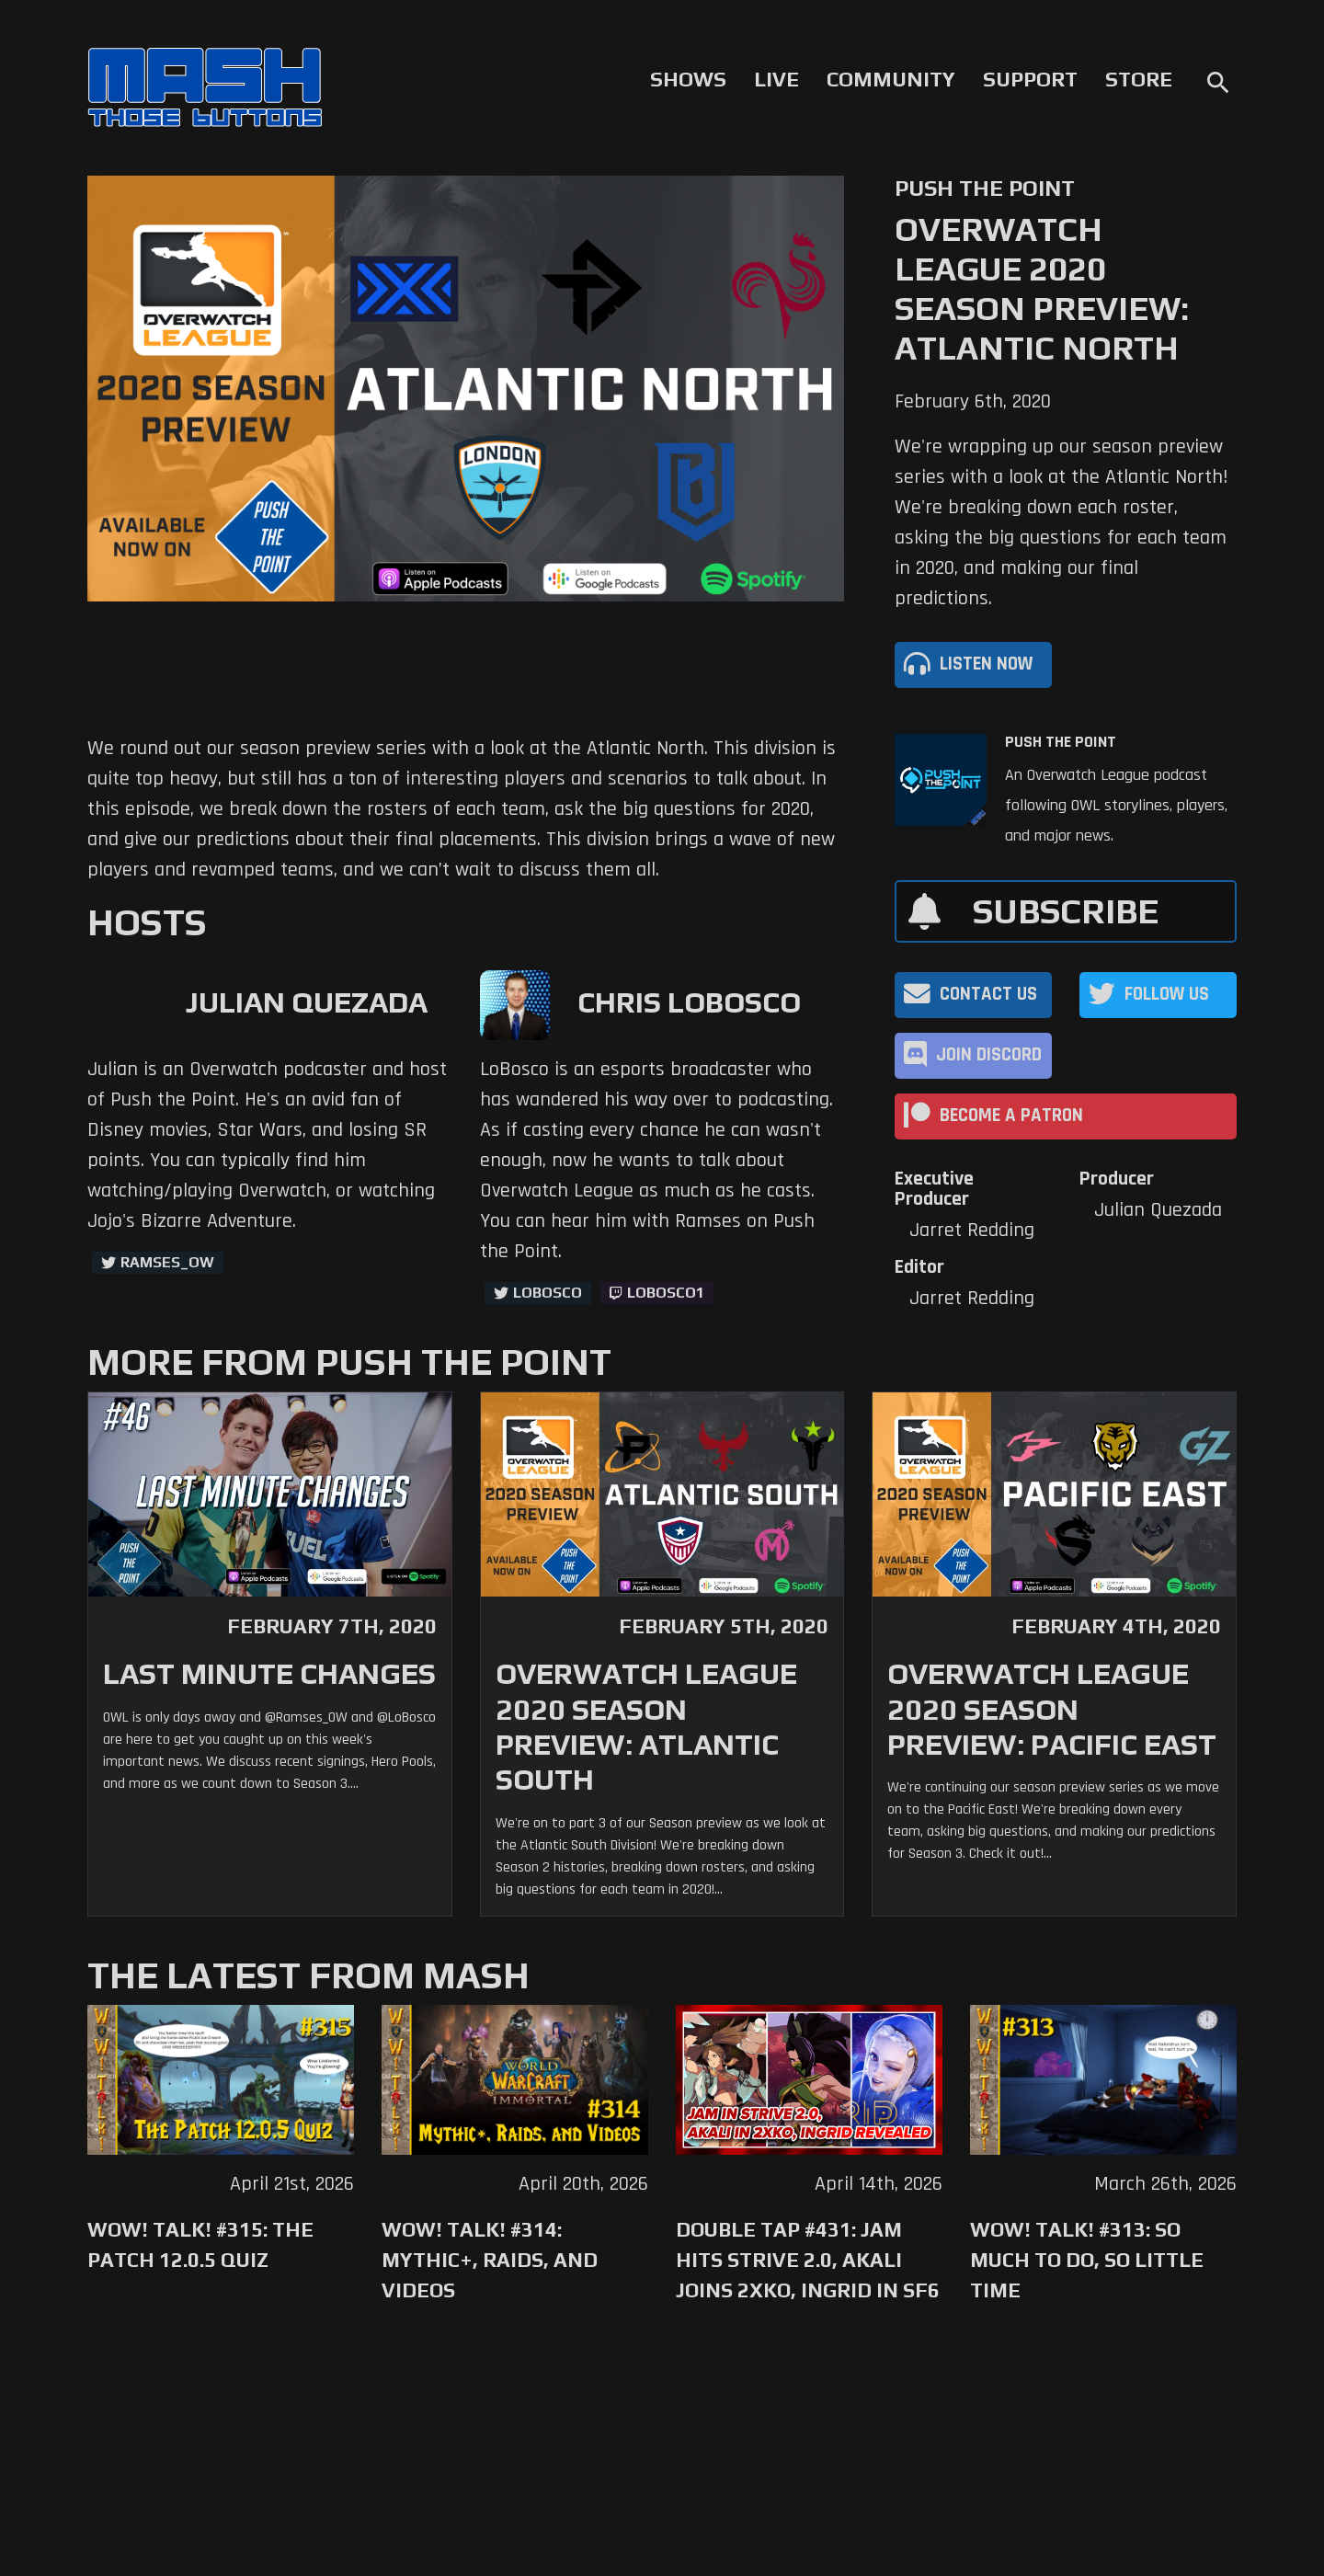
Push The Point (1060, 742)
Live (776, 79)
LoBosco (547, 1292)
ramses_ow (167, 1262)
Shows (688, 79)
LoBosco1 (665, 1292)
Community (891, 79)
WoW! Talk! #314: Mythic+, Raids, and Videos (490, 2259)
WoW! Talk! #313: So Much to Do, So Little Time (1087, 2259)
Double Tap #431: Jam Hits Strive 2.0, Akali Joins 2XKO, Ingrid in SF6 (808, 2259)
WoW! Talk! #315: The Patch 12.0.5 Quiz (200, 2244)
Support (1030, 79)
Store (1138, 79)
